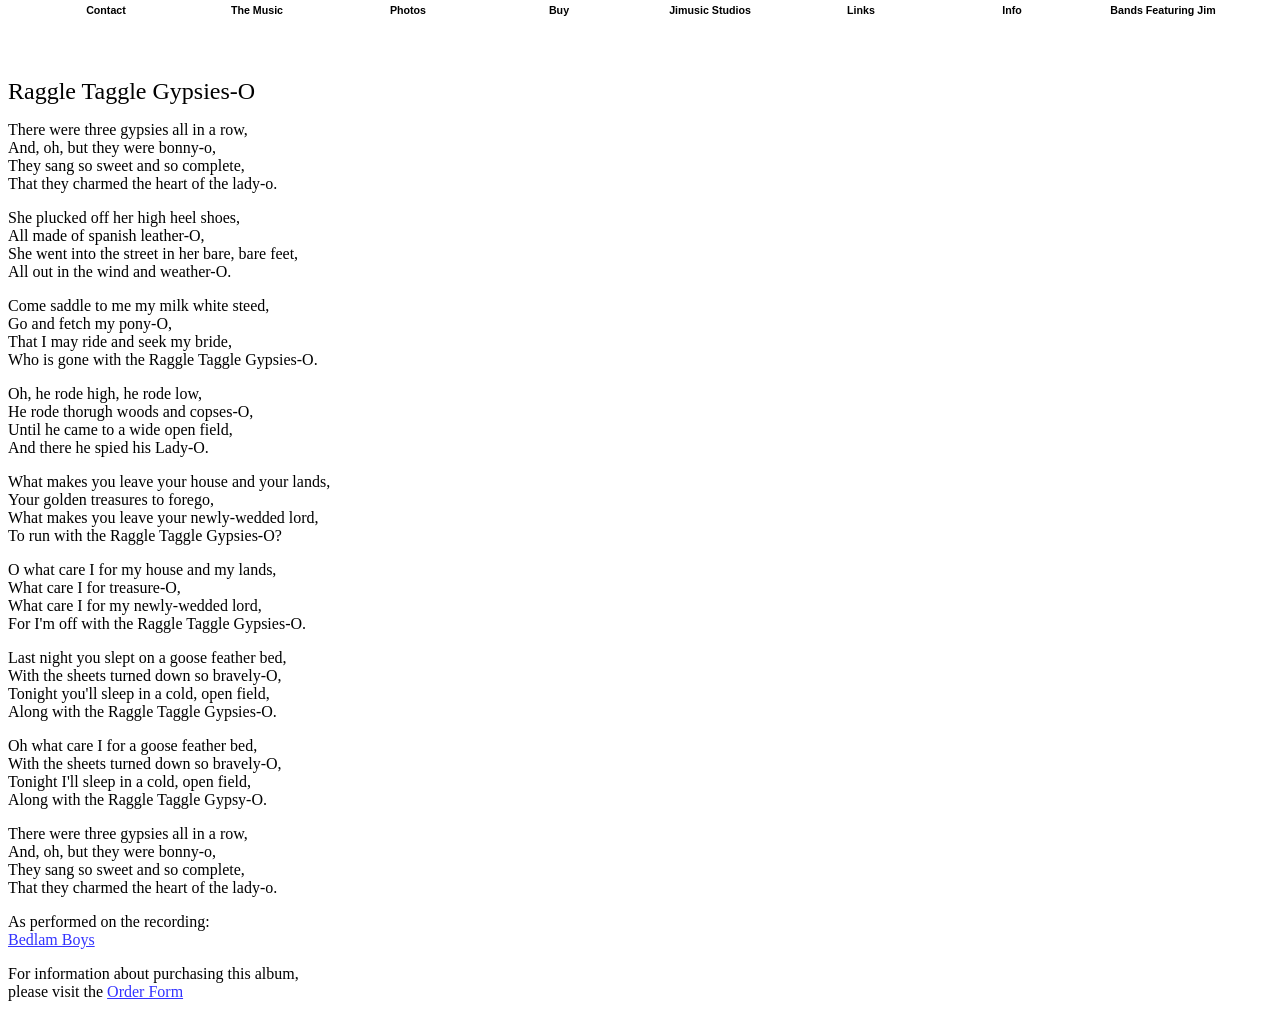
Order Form (145, 991)
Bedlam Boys (51, 939)
